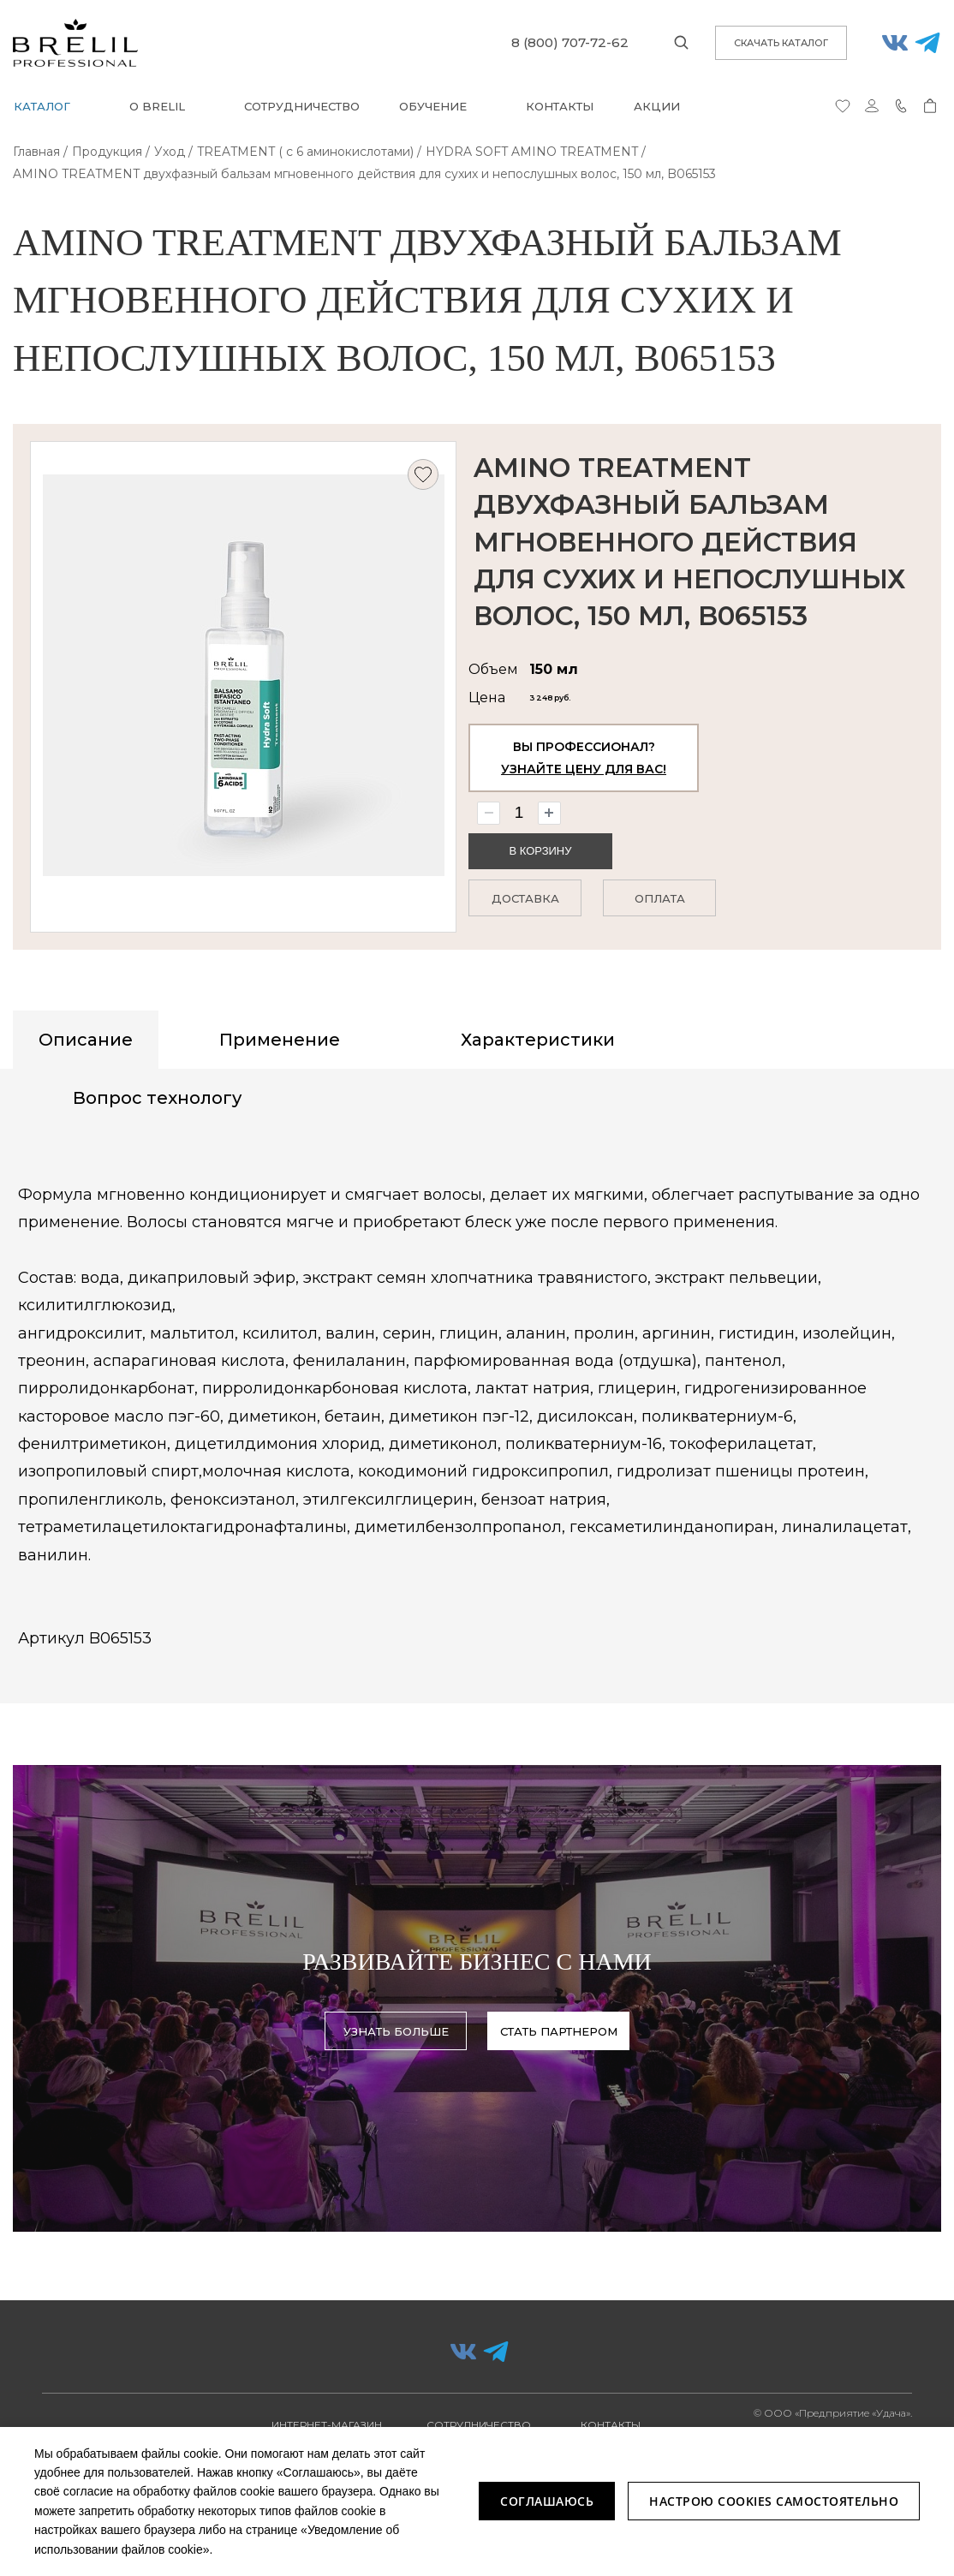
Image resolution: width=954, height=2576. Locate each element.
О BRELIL (157, 106)
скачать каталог (781, 43)
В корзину (540, 857)
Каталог (42, 106)
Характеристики (538, 1039)
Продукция (107, 151)
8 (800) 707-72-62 (570, 42)
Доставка (525, 903)
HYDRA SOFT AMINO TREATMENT (532, 151)
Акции (657, 106)
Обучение (433, 106)
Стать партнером (558, 2032)
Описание (86, 1039)
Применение (279, 1039)
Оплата (660, 903)
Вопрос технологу (157, 1098)
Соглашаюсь (546, 2501)
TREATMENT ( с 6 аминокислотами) (305, 151)
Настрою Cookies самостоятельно (773, 2501)
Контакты (559, 106)
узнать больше (396, 2032)
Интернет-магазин (326, 2424)
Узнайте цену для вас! (583, 776)
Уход (169, 151)
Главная (36, 151)
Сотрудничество (302, 106)
